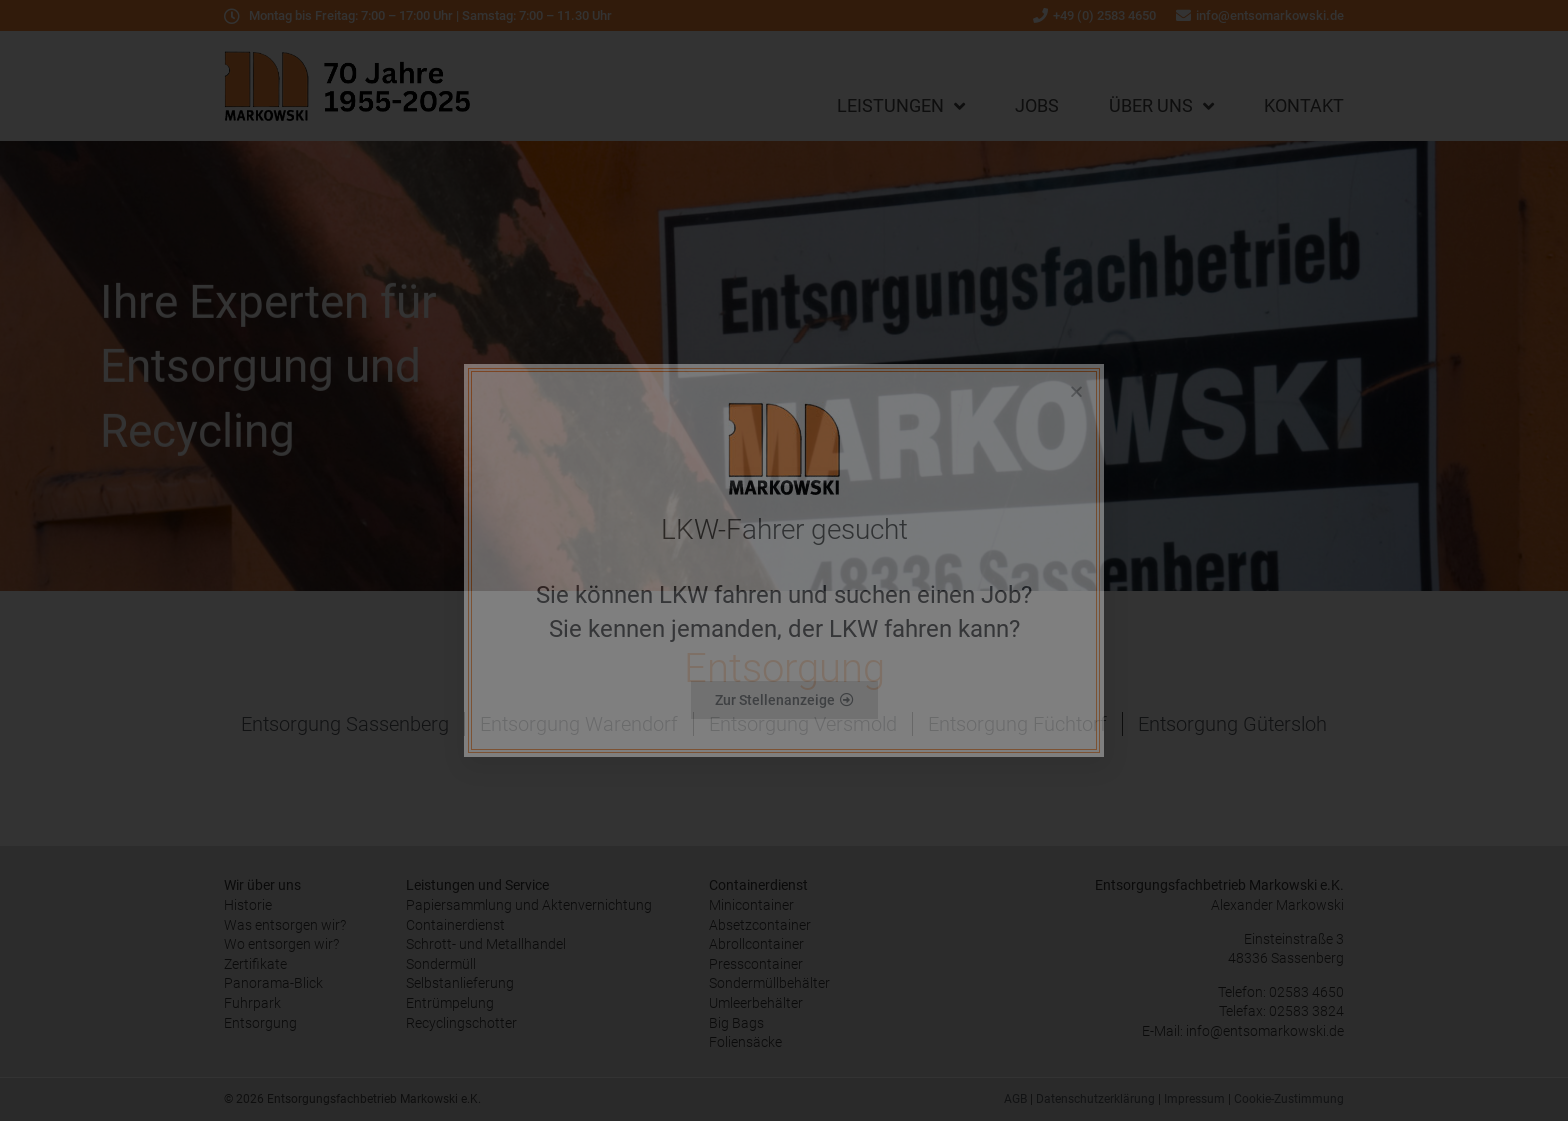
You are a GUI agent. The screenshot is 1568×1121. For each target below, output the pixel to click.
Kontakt (1304, 105)
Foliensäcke (745, 1042)
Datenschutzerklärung (1095, 1099)
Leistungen (901, 106)
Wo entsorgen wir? (281, 944)
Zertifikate (255, 964)
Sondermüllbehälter (769, 983)
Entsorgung (260, 1023)
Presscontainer (756, 964)
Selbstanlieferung (460, 983)
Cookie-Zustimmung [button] (1289, 1099)
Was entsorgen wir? (285, 925)
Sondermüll (441, 964)
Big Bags (736, 1023)
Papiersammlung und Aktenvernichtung (529, 905)
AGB (1015, 1099)
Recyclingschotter (461, 1023)
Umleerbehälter (756, 1003)
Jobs (1037, 105)
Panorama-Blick (273, 983)
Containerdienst (455, 925)
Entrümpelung (450, 1003)
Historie (248, 905)
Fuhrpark (252, 1003)
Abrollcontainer (756, 944)
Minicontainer (751, 905)
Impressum (1194, 1099)
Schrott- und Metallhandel (486, 944)
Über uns (1161, 106)
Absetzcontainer (760, 925)
